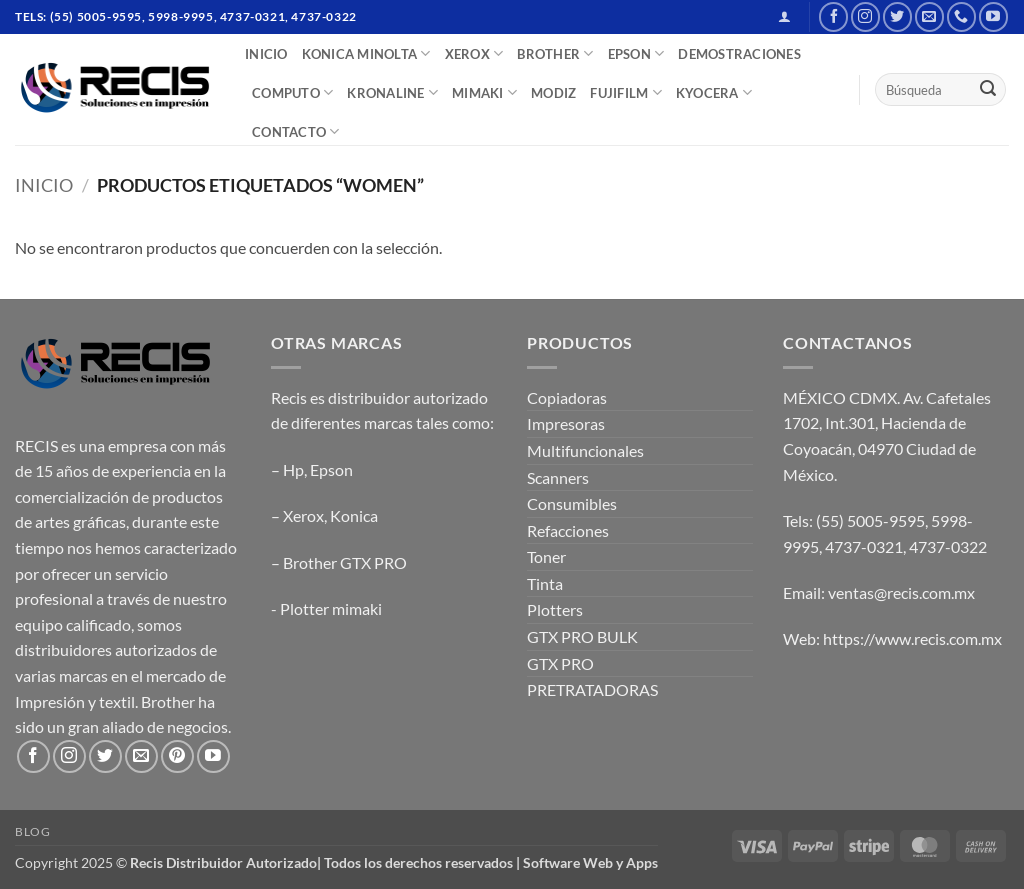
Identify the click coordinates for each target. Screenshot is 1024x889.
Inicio (44, 185)
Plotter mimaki (331, 608)
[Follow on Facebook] (833, 16)
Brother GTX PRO (345, 562)
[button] (784, 16)
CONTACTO (296, 131)
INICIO (266, 54)
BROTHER (555, 53)
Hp (293, 469)
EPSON (636, 53)
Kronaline (392, 92)
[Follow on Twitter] (897, 16)
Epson (331, 469)
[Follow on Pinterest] (177, 756)
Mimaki (484, 92)
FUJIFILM (626, 92)
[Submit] (988, 90)
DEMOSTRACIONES (739, 54)
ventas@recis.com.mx (901, 592)
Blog (32, 831)
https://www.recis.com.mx (912, 638)
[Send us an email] (929, 16)
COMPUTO (292, 92)
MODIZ (553, 93)
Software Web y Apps (590, 862)
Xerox (303, 515)
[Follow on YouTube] (993, 16)
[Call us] (961, 16)
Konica (354, 515)
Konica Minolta (366, 53)
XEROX (474, 53)
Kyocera (714, 92)
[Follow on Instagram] (865, 16)
